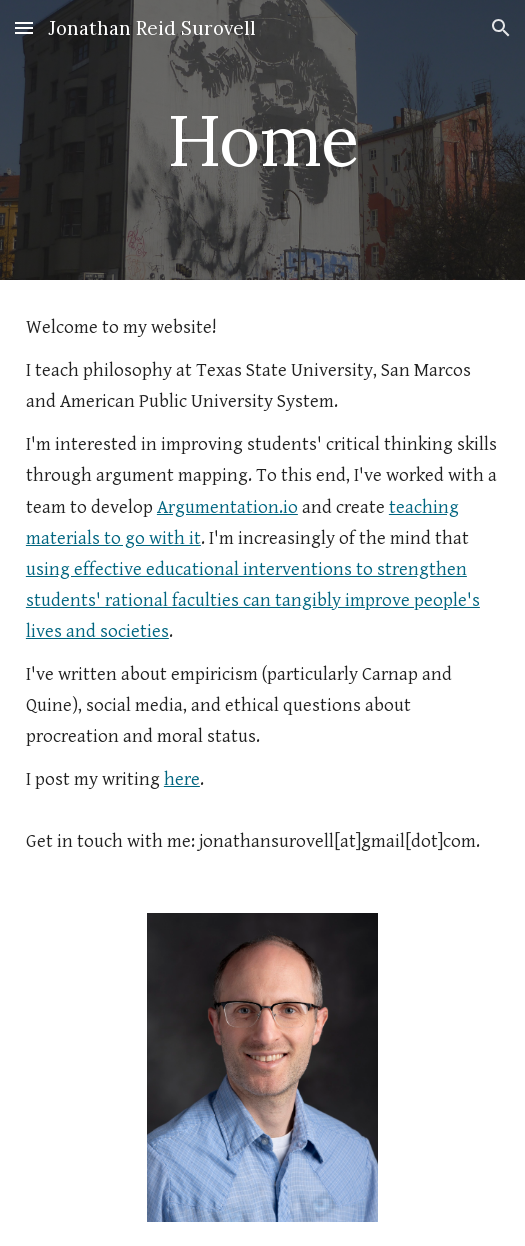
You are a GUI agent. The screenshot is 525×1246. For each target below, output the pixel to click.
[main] (262, 140)
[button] (24, 27)
